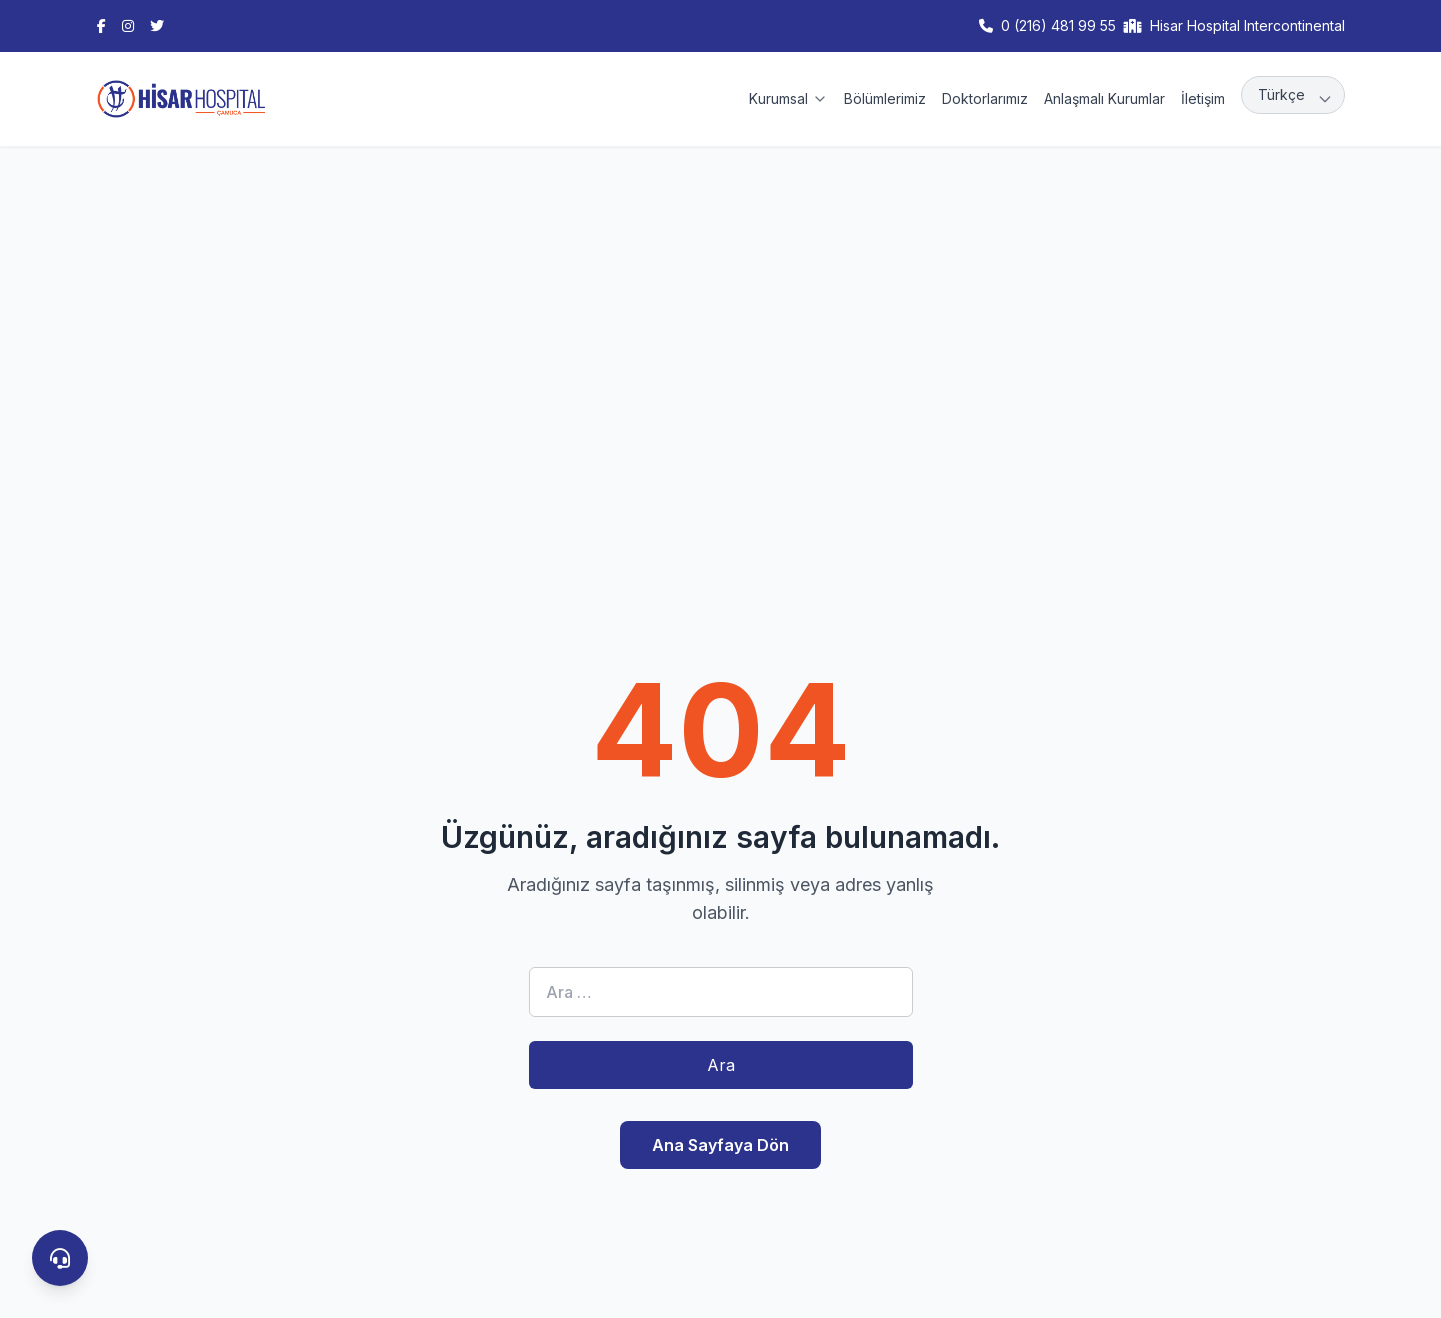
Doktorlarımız (985, 98)
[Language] (1293, 95)
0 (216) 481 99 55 (1058, 25)
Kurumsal (788, 98)
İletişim (1203, 98)
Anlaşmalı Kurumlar (1104, 98)
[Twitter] (157, 26)
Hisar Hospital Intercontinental (1247, 25)
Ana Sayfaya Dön (720, 1145)
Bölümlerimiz (885, 98)
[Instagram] (128, 26)
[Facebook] (101, 26)
